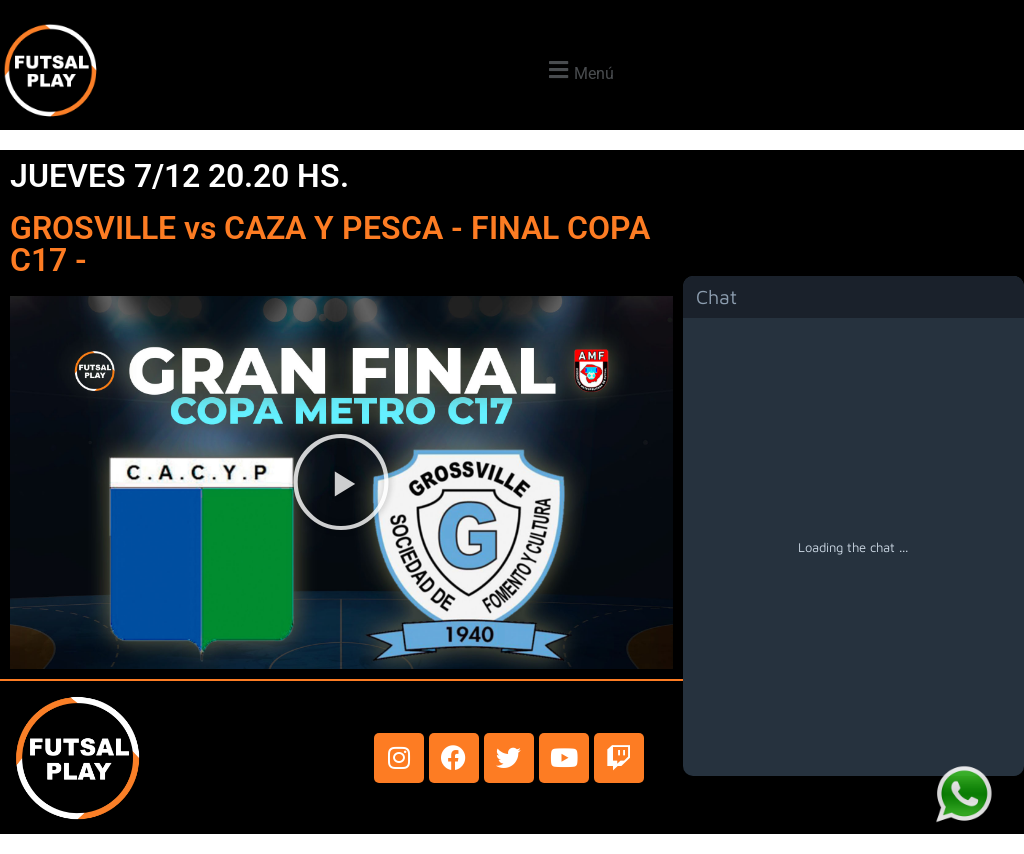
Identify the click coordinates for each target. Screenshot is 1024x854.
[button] (579, 70)
